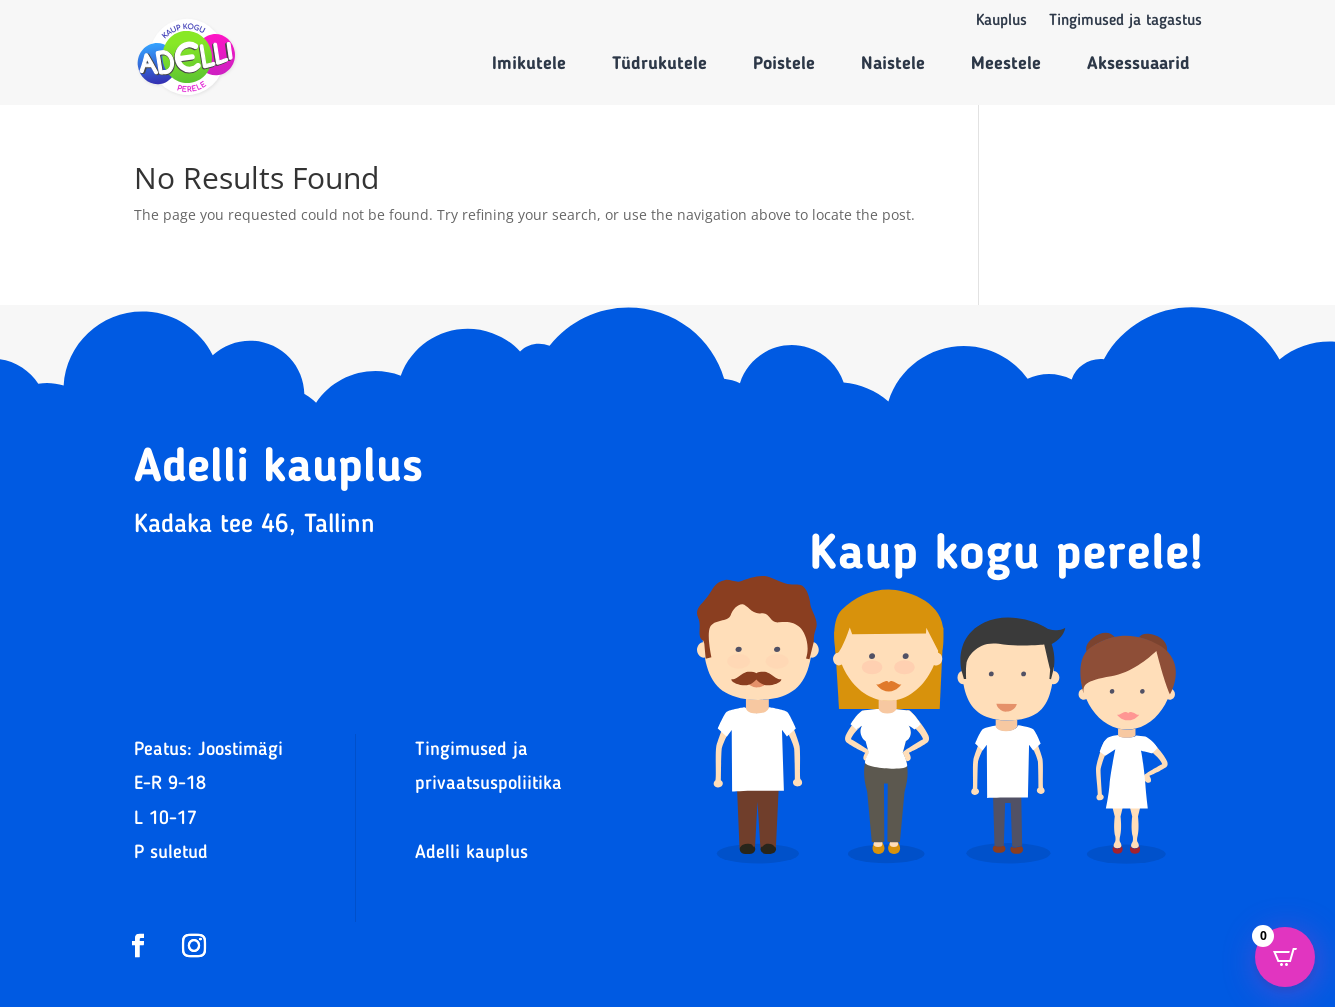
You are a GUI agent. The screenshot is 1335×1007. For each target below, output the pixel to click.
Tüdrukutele (659, 64)
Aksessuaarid (1138, 64)
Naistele (893, 64)
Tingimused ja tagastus (1125, 21)
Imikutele (529, 64)
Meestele (1006, 64)
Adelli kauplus (471, 853)
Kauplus (1001, 21)
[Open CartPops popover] (1285, 957)
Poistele (784, 64)
